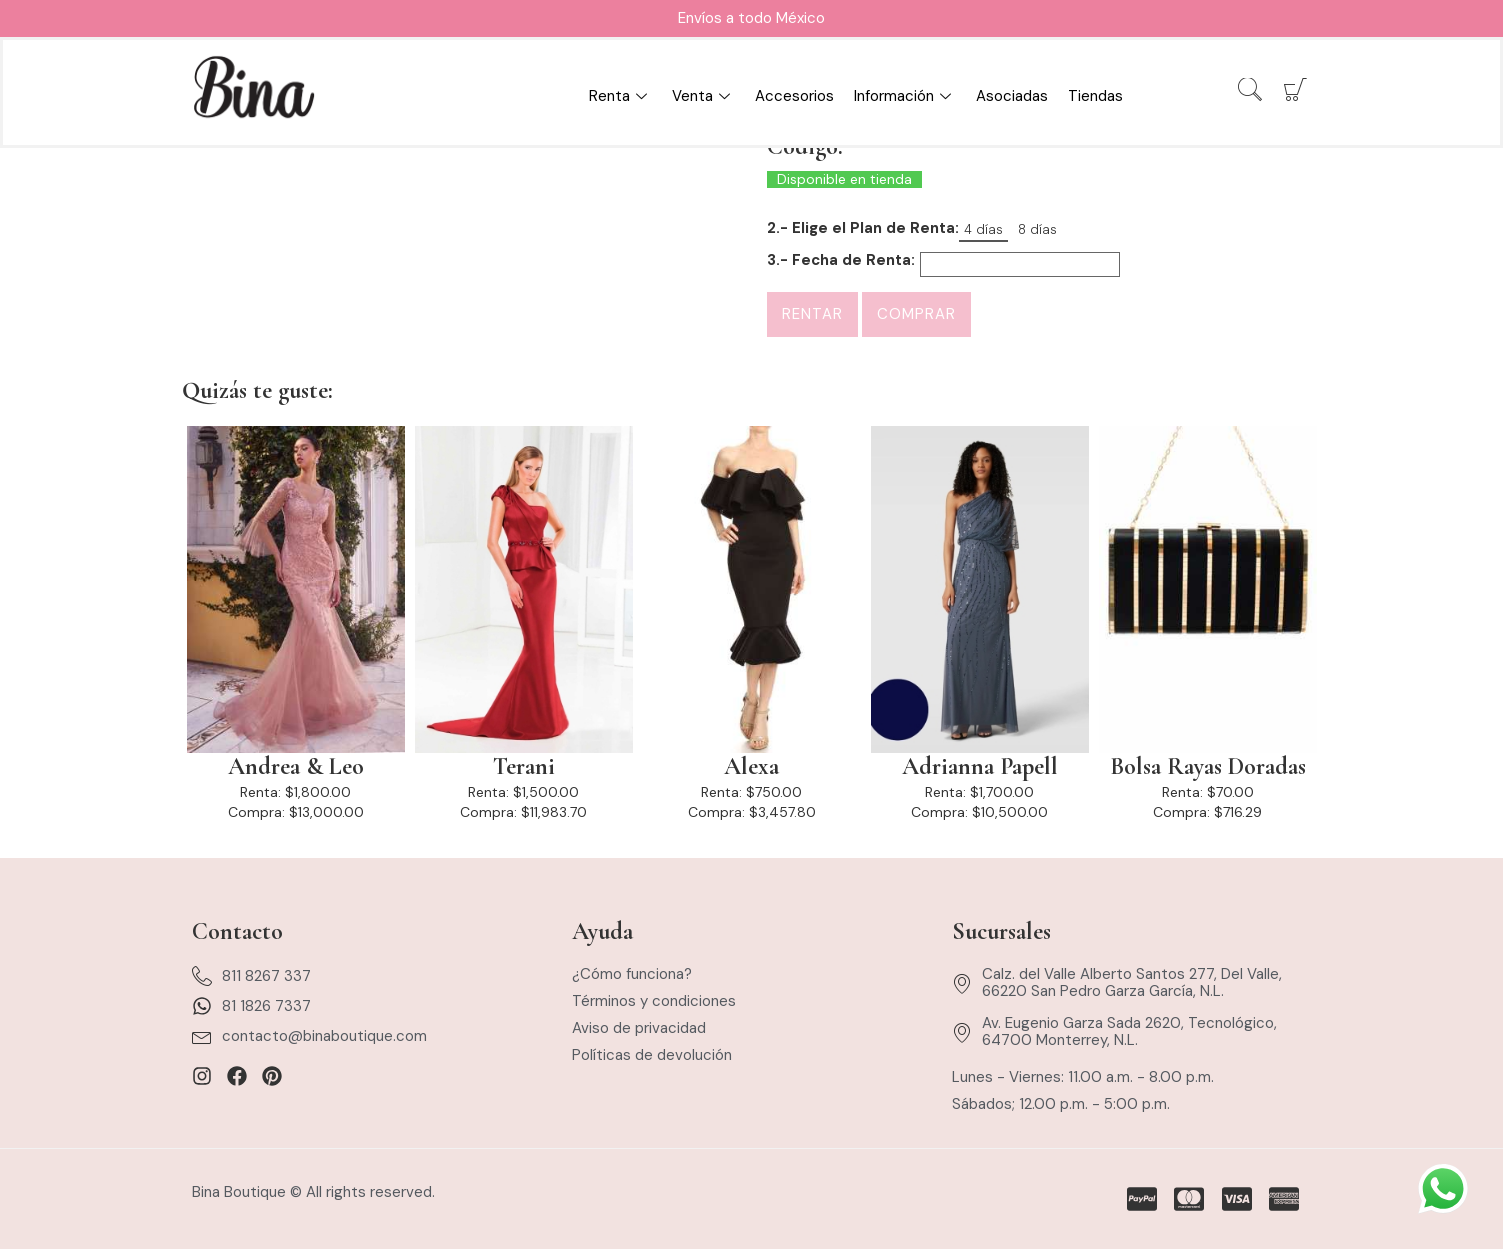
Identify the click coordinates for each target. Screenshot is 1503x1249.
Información (905, 96)
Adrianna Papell (980, 767)
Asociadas (1012, 96)
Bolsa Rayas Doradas (1208, 767)
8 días (1037, 229)
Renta (620, 96)
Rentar (812, 314)
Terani (524, 767)
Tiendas (1095, 96)
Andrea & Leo (296, 767)
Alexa (751, 767)
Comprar (916, 314)
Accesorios (794, 96)
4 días (983, 229)
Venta (703, 96)
